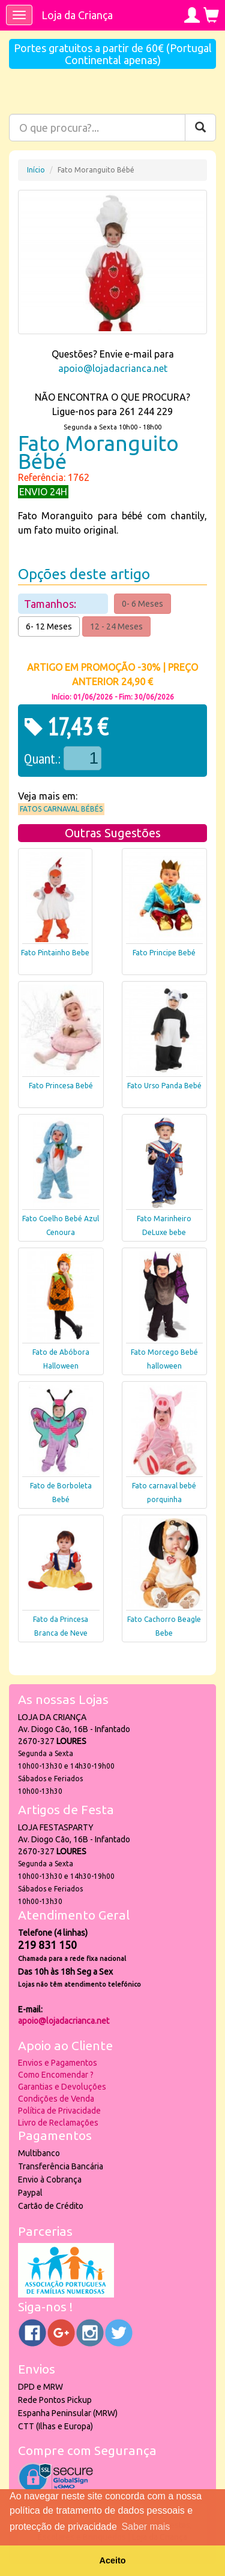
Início (36, 170)
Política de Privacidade (59, 2110)
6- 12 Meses (49, 626)
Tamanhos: (51, 604)
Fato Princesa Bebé (61, 1085)
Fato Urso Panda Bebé (164, 1085)
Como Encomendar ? (56, 2074)
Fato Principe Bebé (164, 952)
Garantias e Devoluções (62, 2086)
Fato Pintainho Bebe (55, 952)
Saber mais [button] (145, 2526)
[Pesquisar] (200, 127)
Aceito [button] (113, 2560)
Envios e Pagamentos (57, 2063)
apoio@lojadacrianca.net (112, 368)
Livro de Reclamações (58, 2122)
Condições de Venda (56, 2098)
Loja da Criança (77, 15)
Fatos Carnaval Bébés (61, 809)
